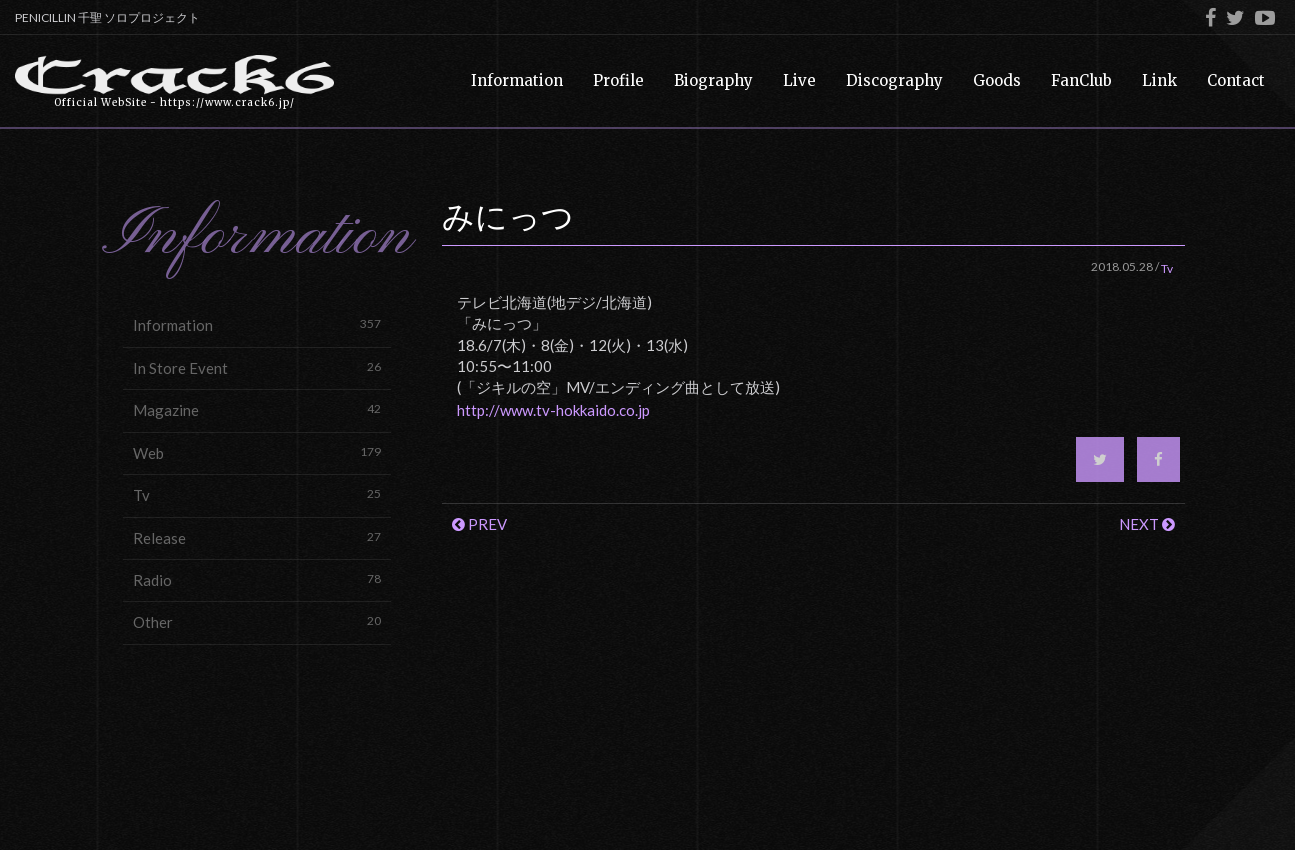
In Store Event (257, 367)
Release (257, 537)
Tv (257, 494)
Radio (257, 579)
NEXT (1147, 524)
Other (257, 621)
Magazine (257, 409)
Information (257, 324)
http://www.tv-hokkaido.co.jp (553, 410)
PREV (479, 524)
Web (257, 452)
